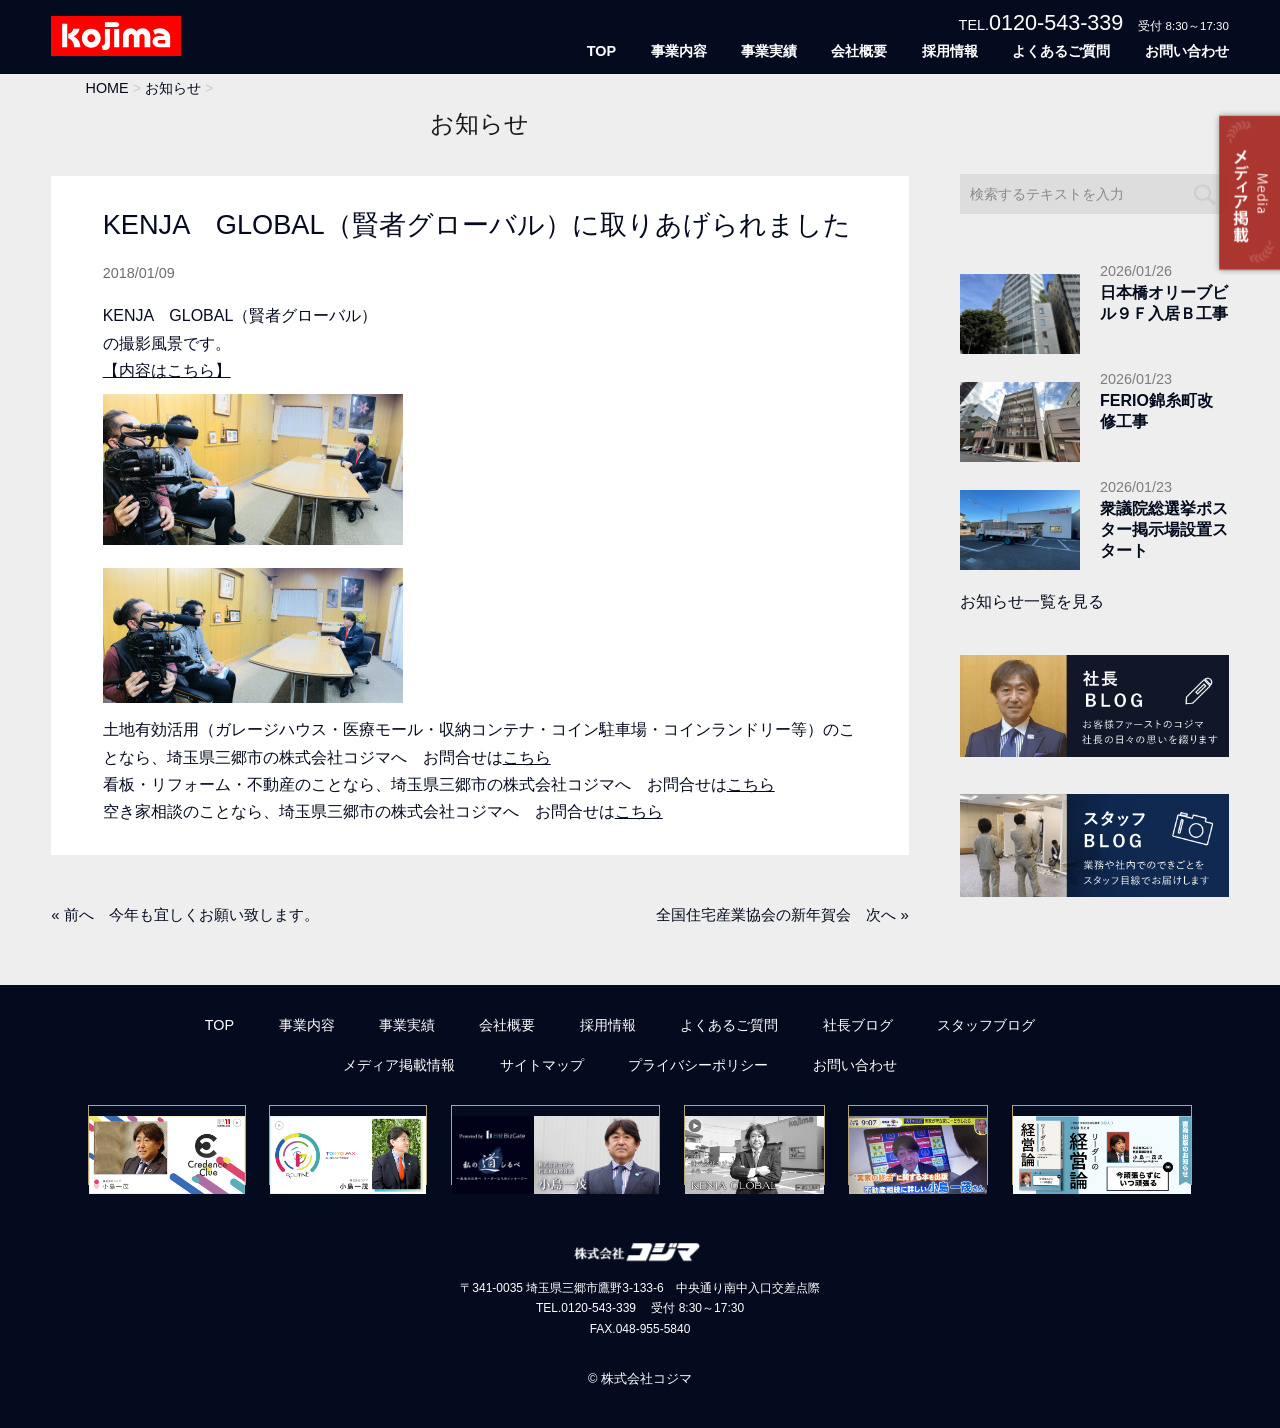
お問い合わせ (1187, 51)
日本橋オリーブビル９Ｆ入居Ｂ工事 (1164, 303)
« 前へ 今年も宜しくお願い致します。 (185, 914)
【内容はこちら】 (167, 370)
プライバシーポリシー (698, 1065)
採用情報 (950, 51)
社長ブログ (858, 1025)
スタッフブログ (986, 1025)
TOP (601, 51)
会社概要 (859, 51)
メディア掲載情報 (399, 1065)
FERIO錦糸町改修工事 (1156, 411)
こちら (527, 757)
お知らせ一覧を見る (1032, 601)
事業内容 (679, 51)
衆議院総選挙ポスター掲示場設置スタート (1164, 529)
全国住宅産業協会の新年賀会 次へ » (782, 914)
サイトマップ (542, 1065)
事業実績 (769, 51)
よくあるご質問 (1061, 51)
